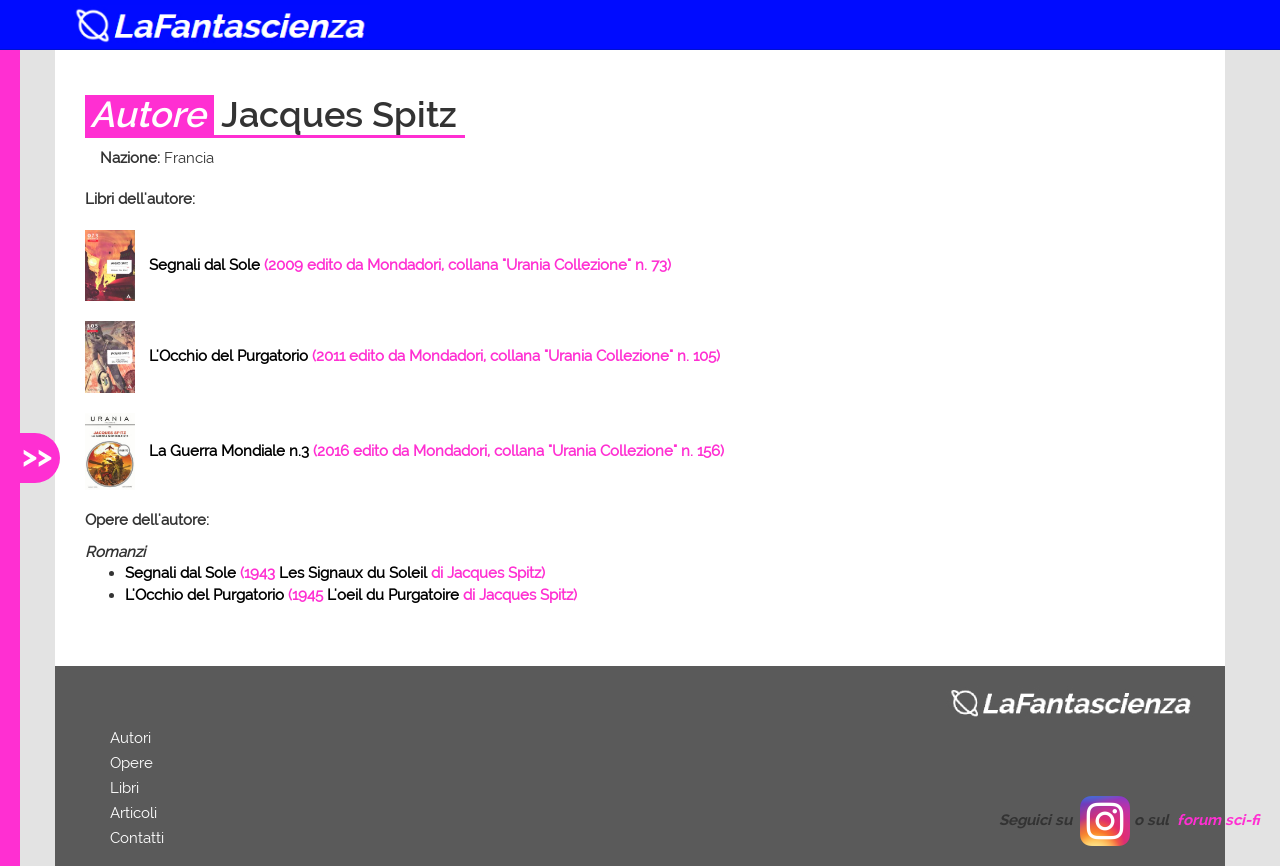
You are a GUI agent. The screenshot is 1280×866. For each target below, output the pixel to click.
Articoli (133, 813)
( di (335, 573)
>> (37, 455)
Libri (124, 788)
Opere (131, 763)
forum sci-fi (1218, 820)
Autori (130, 738)
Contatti (137, 838)
